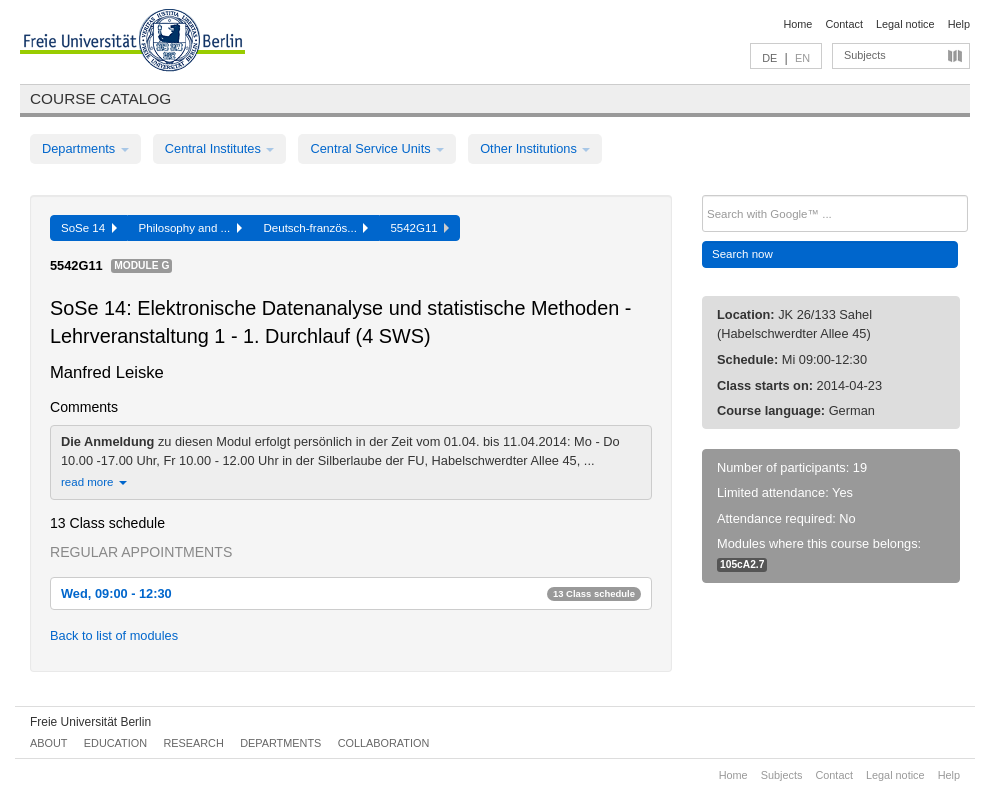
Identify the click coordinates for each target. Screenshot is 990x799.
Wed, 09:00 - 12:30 (351, 593)
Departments (85, 148)
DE (769, 58)
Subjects (865, 55)
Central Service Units (377, 148)
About (48, 743)
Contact (843, 24)
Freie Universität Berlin (90, 722)
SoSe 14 (89, 228)
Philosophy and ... (190, 228)
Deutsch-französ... (316, 228)
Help (959, 24)
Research (193, 743)
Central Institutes (220, 148)
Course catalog (100, 98)
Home (797, 24)
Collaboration (384, 743)
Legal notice (905, 24)
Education (115, 743)
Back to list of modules (114, 635)
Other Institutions (535, 148)
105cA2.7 (742, 564)
